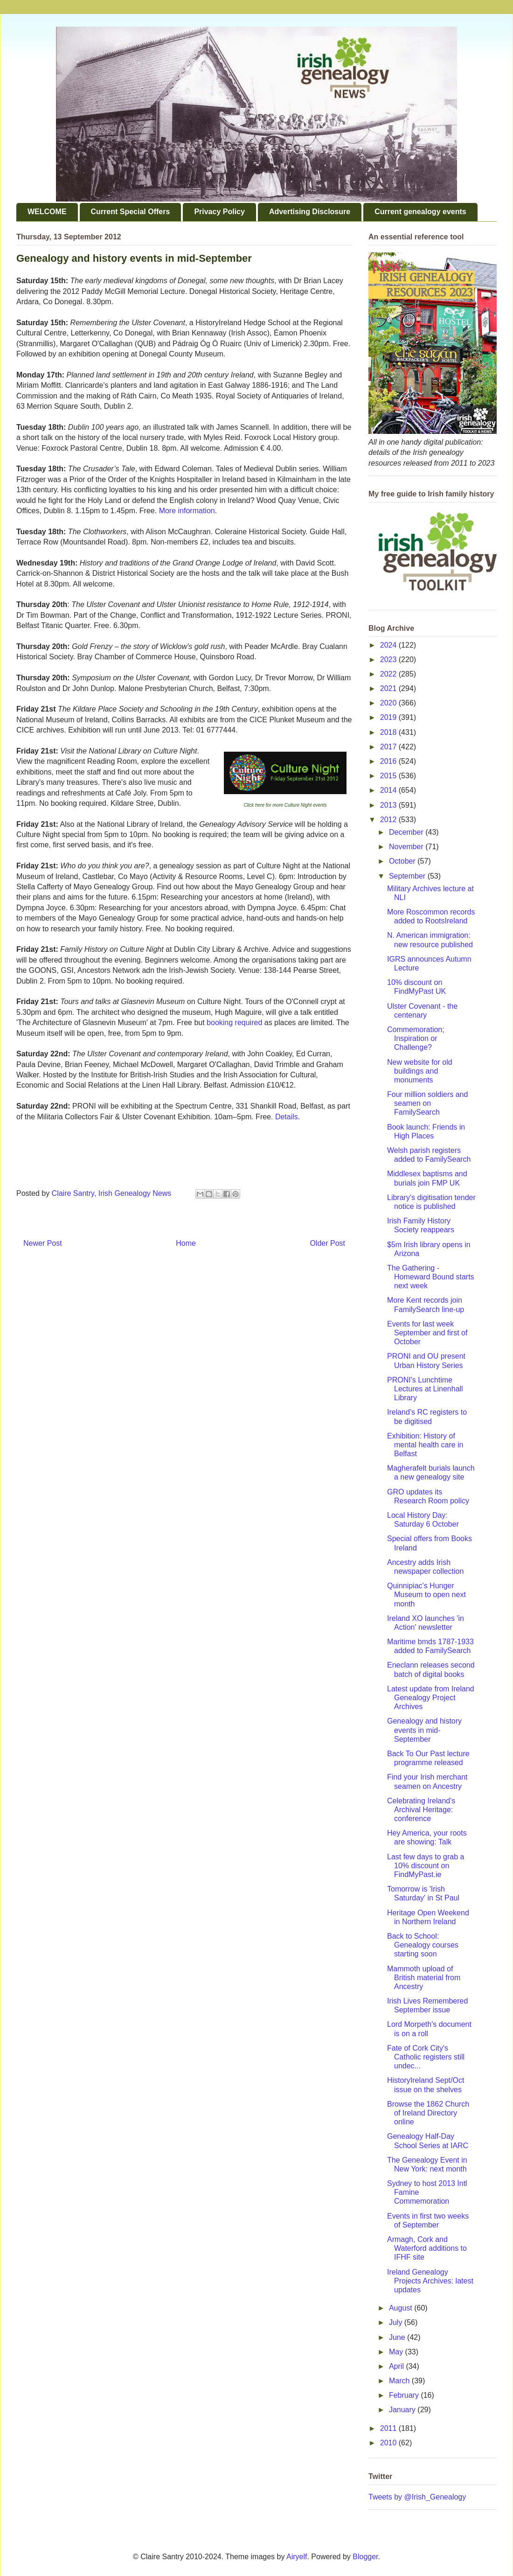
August (401, 2308)
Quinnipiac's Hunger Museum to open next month (426, 1594)
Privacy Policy (219, 212)
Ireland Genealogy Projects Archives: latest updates (430, 2281)
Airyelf (296, 2557)
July (396, 2322)
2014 (389, 790)
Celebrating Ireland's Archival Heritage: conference (421, 1809)
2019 (389, 717)
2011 (389, 2428)
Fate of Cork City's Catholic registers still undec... (425, 2057)
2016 (389, 761)
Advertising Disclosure (309, 212)
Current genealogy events (420, 212)
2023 (389, 659)
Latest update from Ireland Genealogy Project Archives (430, 1697)
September (408, 876)
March (400, 2381)
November (407, 847)
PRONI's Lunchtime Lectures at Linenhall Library (425, 1389)
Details (286, 1117)
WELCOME (47, 212)
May (397, 2352)
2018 (389, 732)
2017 (389, 747)
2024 (389, 645)
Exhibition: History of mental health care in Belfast (425, 1445)
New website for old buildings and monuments (419, 1071)
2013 (389, 805)
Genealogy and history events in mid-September (424, 1730)
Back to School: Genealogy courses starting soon (422, 1945)
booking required (234, 1022)
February (405, 2395)
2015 (389, 776)
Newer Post (42, 1243)
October (403, 861)
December (407, 832)
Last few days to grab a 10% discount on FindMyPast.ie (425, 1865)
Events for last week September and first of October (427, 1333)
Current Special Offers (130, 212)
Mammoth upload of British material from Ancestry (423, 1977)
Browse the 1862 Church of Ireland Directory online (428, 2113)
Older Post (327, 1243)
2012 (389, 820)
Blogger (365, 2557)
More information (187, 511)
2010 (389, 2443)
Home (186, 1243)
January (403, 2410)
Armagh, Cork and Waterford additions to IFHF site (427, 2248)
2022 (389, 674)
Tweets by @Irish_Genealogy (417, 2497)
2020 (389, 703)
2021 (389, 688)
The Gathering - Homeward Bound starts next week (430, 1277)
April (397, 2366)
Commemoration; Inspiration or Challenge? (415, 1038)
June (398, 2337)
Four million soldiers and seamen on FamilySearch (427, 1103)
